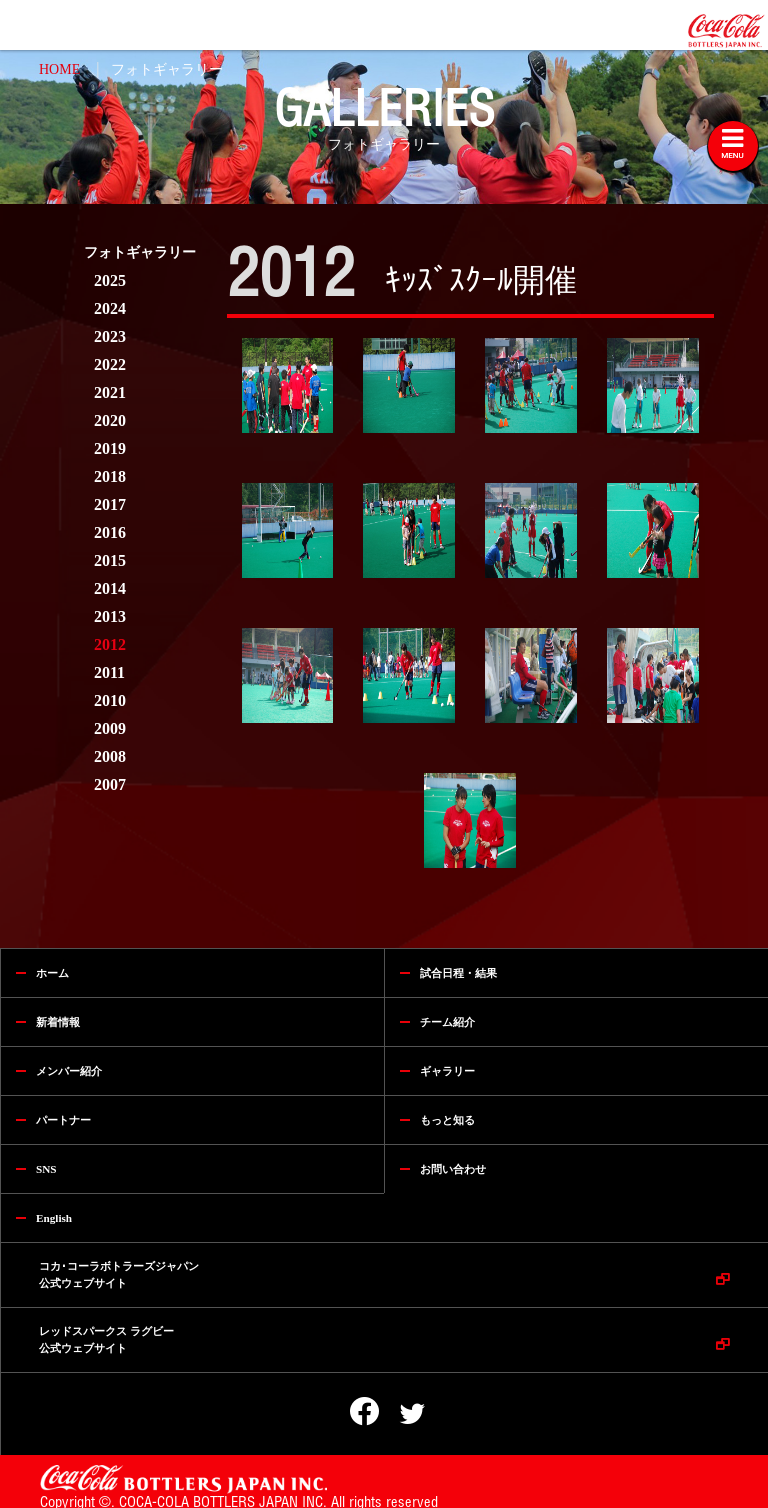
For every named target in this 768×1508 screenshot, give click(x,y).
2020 (110, 420)
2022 (110, 364)
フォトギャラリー (167, 69)
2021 (110, 392)
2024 (110, 308)
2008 (110, 756)
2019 (110, 448)
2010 (110, 700)
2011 (109, 672)
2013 (110, 616)
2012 (110, 644)
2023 (110, 336)
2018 (110, 476)
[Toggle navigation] (733, 146)
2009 (110, 728)
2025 (110, 280)
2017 (110, 504)
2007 (110, 784)
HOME (59, 69)
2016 (110, 532)
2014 (110, 588)
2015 (110, 560)
